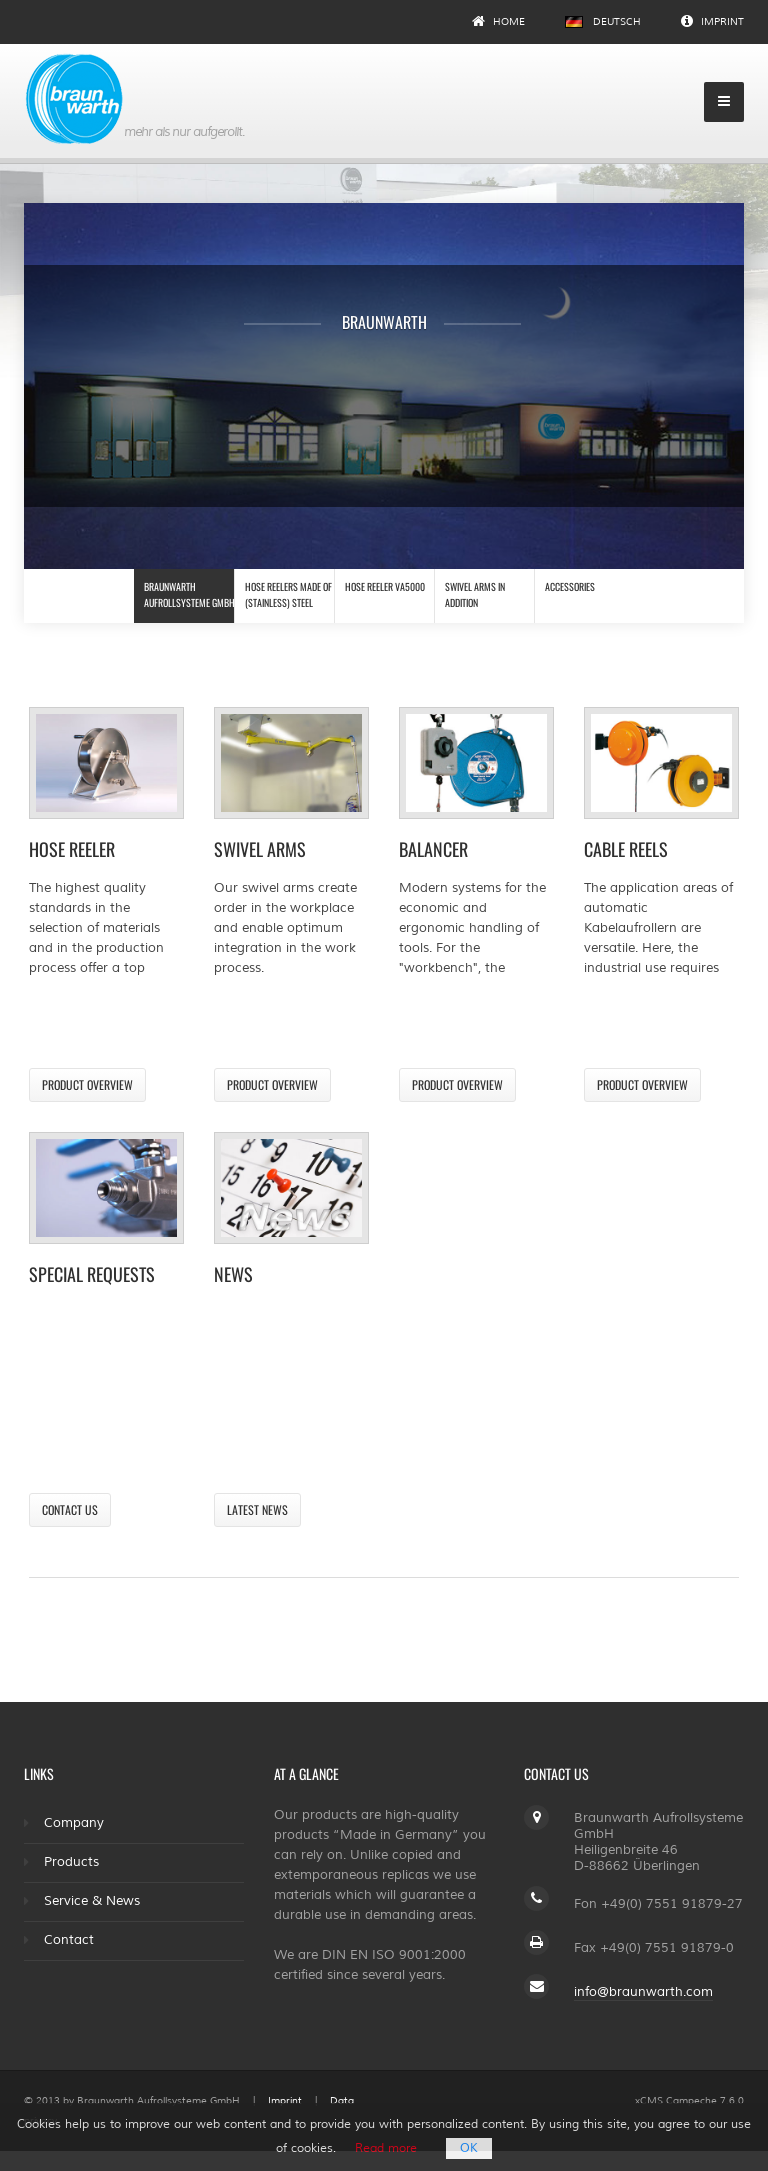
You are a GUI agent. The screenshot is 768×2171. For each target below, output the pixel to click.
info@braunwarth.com (643, 1992)
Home (498, 21)
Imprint (712, 21)
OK (469, 2148)
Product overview (87, 1084)
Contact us (70, 1509)
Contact (69, 1940)
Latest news (257, 1509)
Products (71, 1862)
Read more (386, 2148)
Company (74, 1823)
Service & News (92, 1901)
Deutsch (603, 21)
